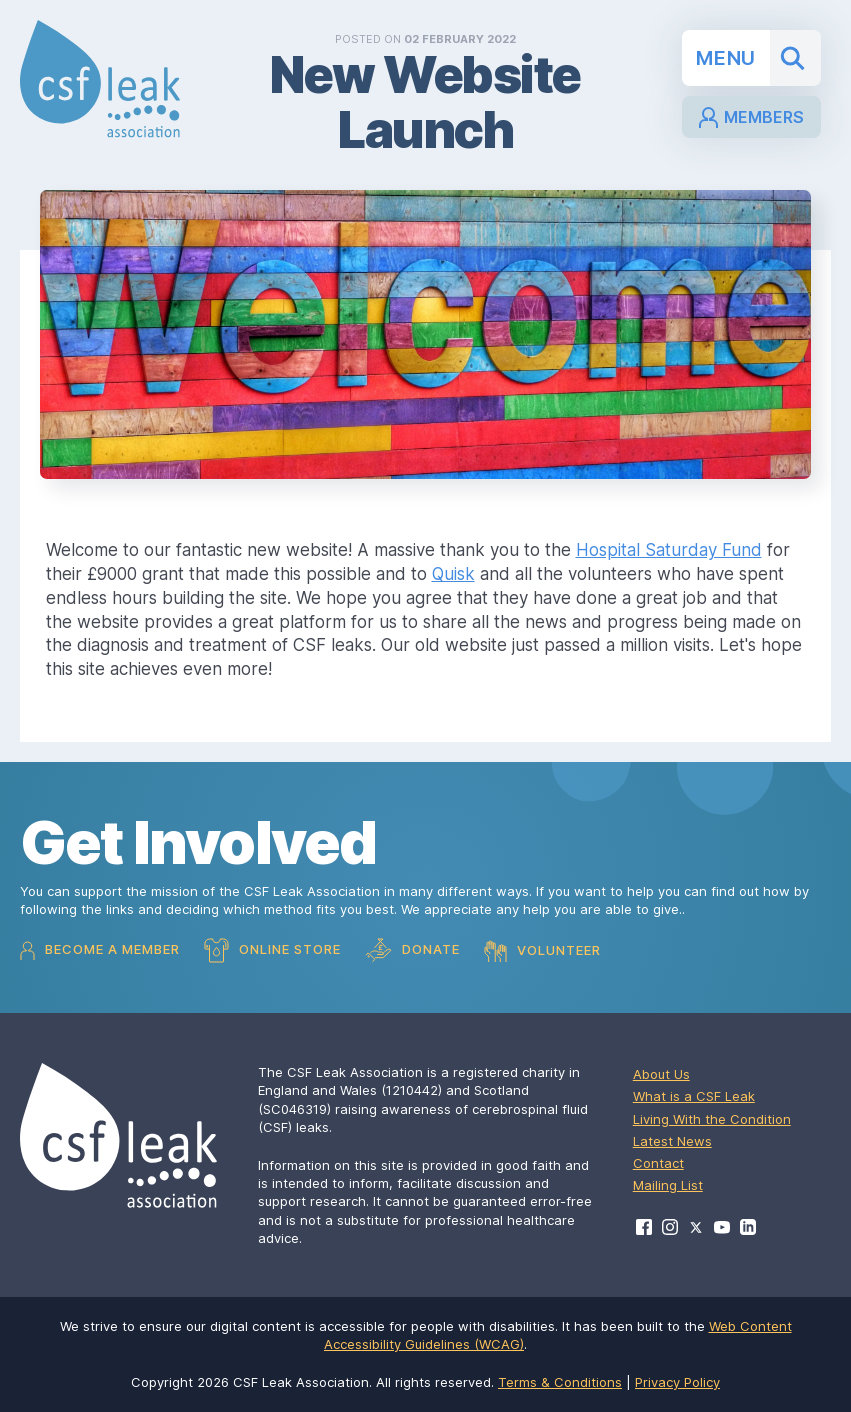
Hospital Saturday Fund (669, 550)
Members (751, 117)
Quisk (453, 574)
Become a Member (100, 950)
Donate (412, 950)
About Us (661, 1074)
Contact (658, 1163)
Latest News (672, 1141)
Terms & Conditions (560, 1382)
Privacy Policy (677, 1382)
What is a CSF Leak (694, 1096)
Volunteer (542, 951)
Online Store (272, 950)
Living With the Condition (712, 1119)
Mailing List (668, 1185)
